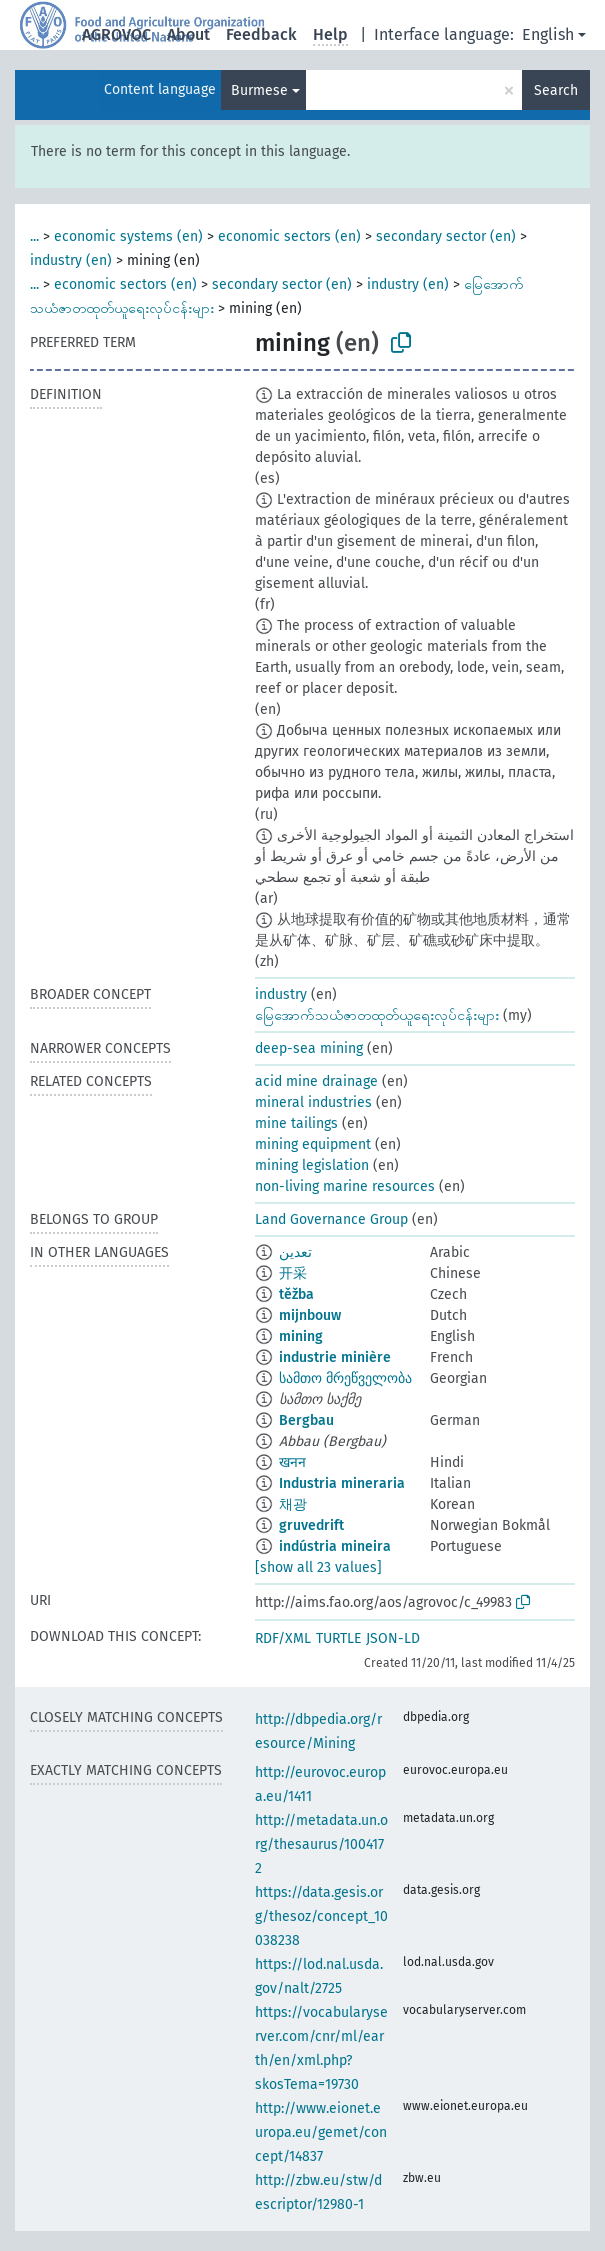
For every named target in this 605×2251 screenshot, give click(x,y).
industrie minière (335, 1357)
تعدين (295, 1252)
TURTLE (338, 1638)
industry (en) (71, 260)
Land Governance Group (331, 1219)
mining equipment (313, 1144)
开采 (293, 1273)
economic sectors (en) (289, 236)
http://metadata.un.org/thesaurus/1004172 (321, 1844)
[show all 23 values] (318, 1567)
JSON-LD (393, 1638)
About (188, 34)
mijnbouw (310, 1315)
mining (301, 1336)
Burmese (259, 90)
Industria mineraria (342, 1483)
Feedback (261, 34)
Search (556, 90)
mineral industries (313, 1102)
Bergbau (306, 1420)
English (548, 34)
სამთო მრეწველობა (345, 1378)
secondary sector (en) (446, 236)
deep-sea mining (309, 1048)
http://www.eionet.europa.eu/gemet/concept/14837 (321, 2132)
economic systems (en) (128, 236)
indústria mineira (335, 1546)
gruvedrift (311, 1525)
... (34, 236)
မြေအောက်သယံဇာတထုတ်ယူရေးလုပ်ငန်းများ (377, 1015)
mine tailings (296, 1123)
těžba (296, 1294)
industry (281, 994)
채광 (293, 1504)
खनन (292, 1462)
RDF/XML (283, 1638)
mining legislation (312, 1165)
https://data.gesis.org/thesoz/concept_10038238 (321, 1916)
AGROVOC (116, 34)
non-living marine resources (345, 1186)
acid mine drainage (316, 1081)
